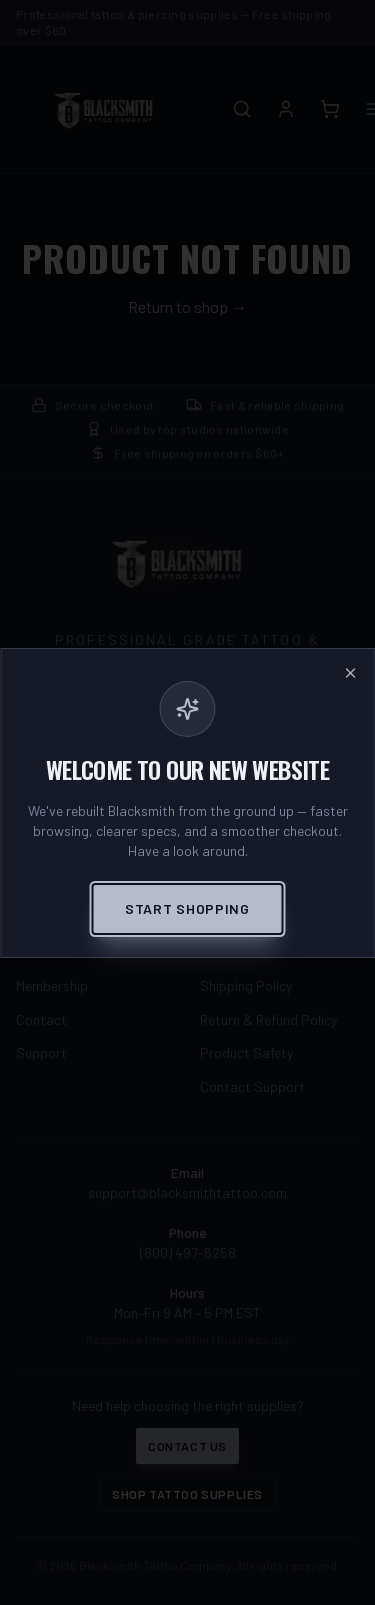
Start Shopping (187, 908)
